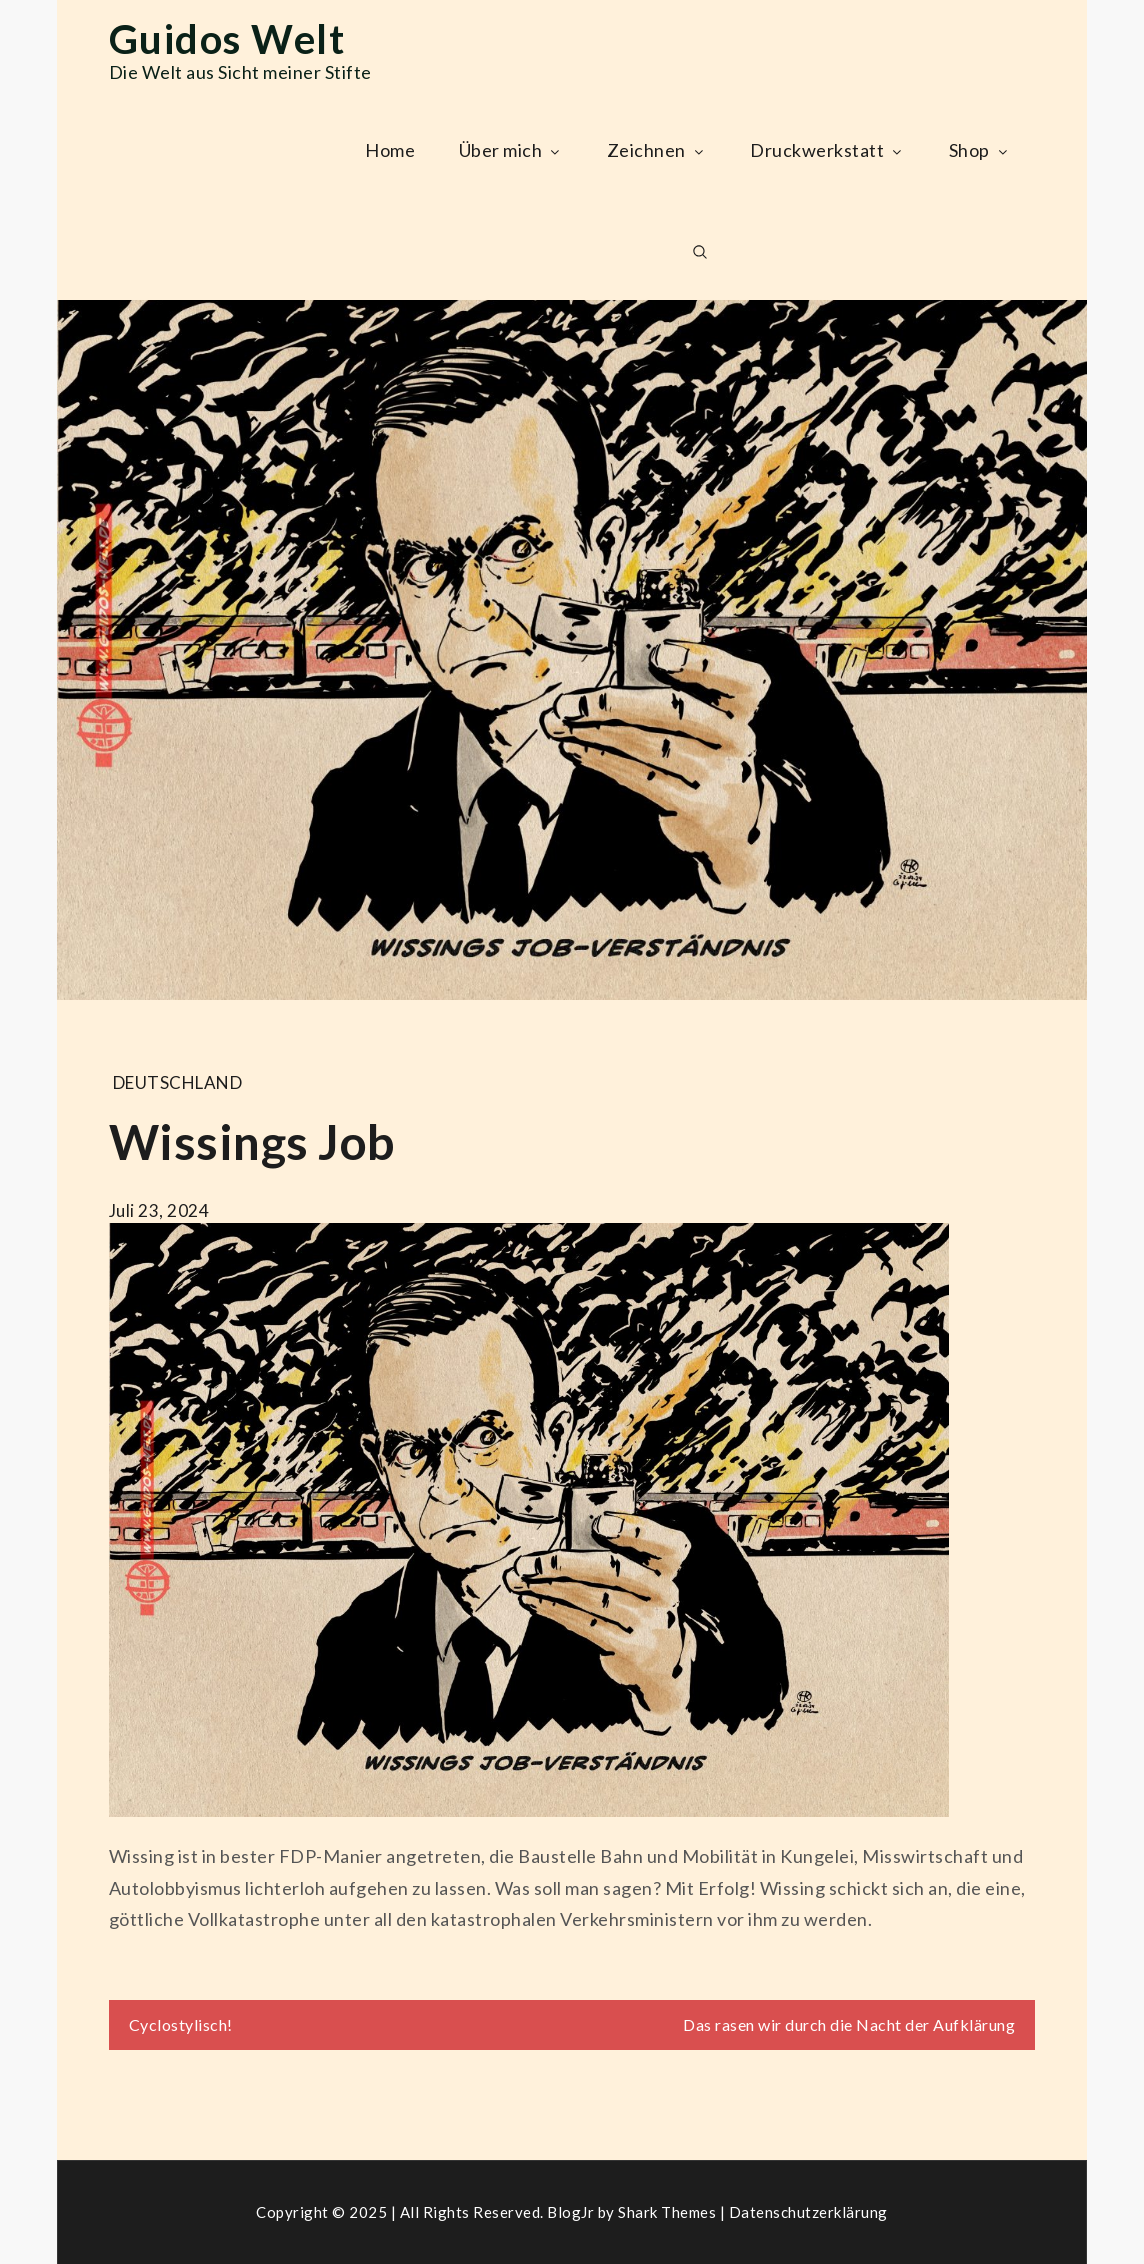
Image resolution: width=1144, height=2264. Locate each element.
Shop (980, 150)
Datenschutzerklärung (808, 2212)
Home (390, 150)
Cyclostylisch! (181, 2024)
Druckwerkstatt (827, 150)
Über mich (511, 150)
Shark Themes (669, 2212)
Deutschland (178, 1082)
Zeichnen (657, 150)
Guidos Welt (227, 39)
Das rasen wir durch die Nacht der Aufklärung (849, 2024)
